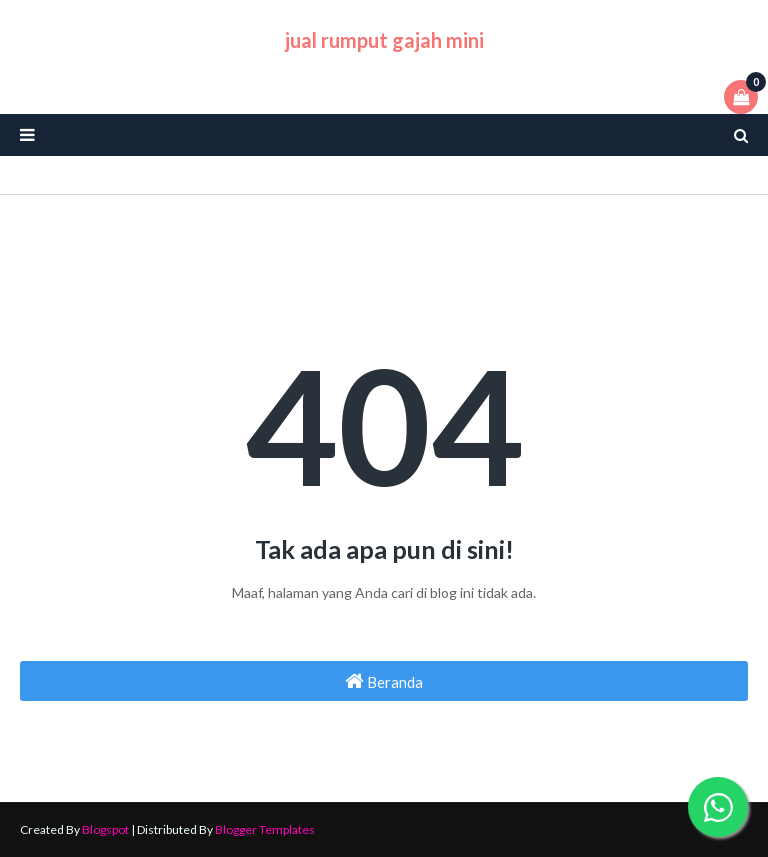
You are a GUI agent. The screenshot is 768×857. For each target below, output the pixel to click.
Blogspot (105, 829)
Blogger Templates (265, 829)
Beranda (384, 681)
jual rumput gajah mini (384, 40)
